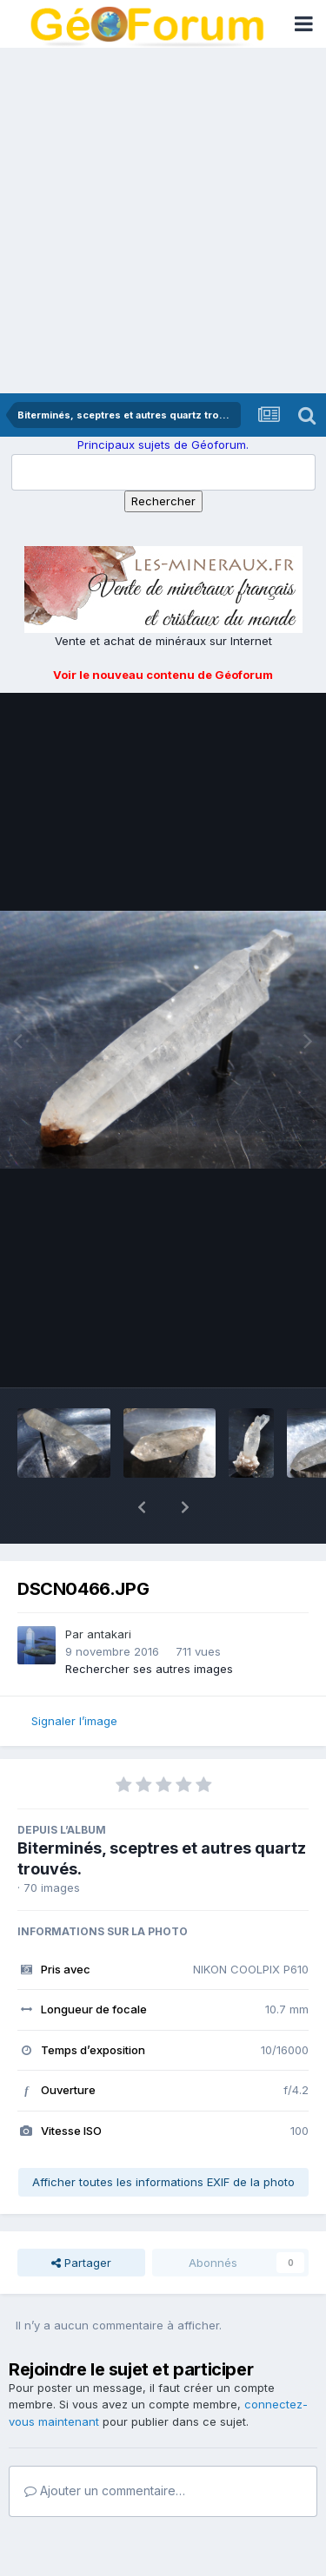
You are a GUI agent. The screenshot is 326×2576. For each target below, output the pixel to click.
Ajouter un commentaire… (104, 2445)
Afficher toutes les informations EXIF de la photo (163, 2137)
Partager (81, 2217)
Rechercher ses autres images (149, 1624)
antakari (109, 1589)
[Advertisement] (163, 222)
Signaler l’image (74, 1676)
